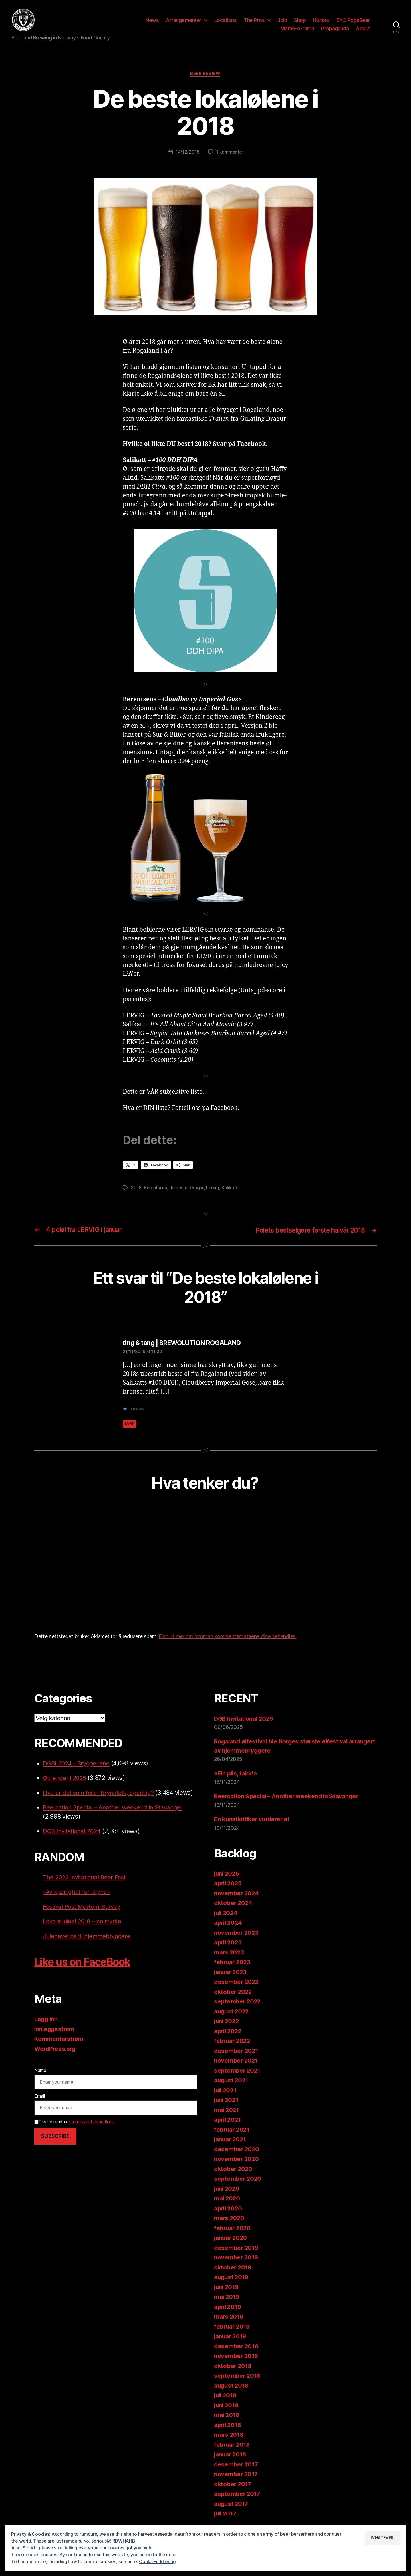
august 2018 (232, 2387)
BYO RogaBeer (353, 21)
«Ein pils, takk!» (236, 1775)
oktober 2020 (233, 2170)
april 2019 (228, 2308)
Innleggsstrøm (55, 2030)
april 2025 (228, 1885)
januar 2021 (231, 2141)
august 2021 (232, 2082)
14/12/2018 (187, 154)
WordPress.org (56, 2050)
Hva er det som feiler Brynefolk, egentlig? (100, 1794)
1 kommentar (229, 154)
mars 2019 (229, 2318)
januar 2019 (231, 2338)
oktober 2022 (233, 1993)
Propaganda (335, 30)
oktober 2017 (233, 2485)
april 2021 (228, 2121)
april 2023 (228, 1944)
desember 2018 (237, 2347)
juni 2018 (227, 2406)
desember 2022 (237, 1983)
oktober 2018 (233, 2367)
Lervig (214, 1190)
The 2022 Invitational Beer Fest (86, 1878)
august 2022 (232, 2013)
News (152, 21)
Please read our (74, 2123)
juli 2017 (226, 2515)
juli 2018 (226, 2397)
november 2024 (237, 1894)
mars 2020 (229, 2220)
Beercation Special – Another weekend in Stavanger (115, 1809)
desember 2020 (237, 2150)
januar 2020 (231, 2239)
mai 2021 (227, 2111)
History (321, 21)
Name (40, 2072)
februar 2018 (232, 2446)
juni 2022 (227, 2023)
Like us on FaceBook (86, 1964)
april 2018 (228, 2426)
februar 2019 (232, 2328)
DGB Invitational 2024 (73, 1833)
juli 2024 (226, 1914)
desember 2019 (237, 2249)
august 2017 (232, 2505)
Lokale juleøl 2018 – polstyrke (83, 1923)
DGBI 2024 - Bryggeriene (78, 1765)
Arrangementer (184, 21)
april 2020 (228, 2210)
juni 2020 (227, 2190)
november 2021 (236, 2062)
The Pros (254, 21)
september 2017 (237, 2495)
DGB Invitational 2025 (244, 1720)
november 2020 (237, 2160)
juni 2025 (227, 1875)
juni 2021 (227, 2101)
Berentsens (156, 1190)
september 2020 (238, 2180)
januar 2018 (231, 2456)
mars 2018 (229, 2436)
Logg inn (46, 2021)
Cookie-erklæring (157, 2561)
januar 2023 (231, 1973)
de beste (179, 1190)
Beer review (205, 75)
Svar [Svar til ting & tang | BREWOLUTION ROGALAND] (129, 1425)
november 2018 (236, 2357)
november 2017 (236, 2476)
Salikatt (231, 1190)
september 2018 (237, 2377)
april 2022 (228, 2032)
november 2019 (236, 2259)
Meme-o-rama (297, 30)
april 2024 (228, 1924)
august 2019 (232, 2279)
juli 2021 (226, 2091)
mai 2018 (227, 2416)
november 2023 (236, 1934)
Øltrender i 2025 (65, 1779)
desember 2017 (236, 2466)
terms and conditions (93, 2123)
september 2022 (238, 2003)
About (363, 30)
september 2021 (237, 2072)
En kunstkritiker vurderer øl (253, 1821)
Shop (300, 21)
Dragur (198, 1190)
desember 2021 (236, 2052)
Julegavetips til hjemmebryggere (88, 1937)
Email (39, 2098)
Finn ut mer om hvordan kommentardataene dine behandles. (228, 1638)
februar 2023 (233, 1964)
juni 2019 (227, 2288)
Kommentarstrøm (59, 2040)
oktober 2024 (233, 1904)
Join (282, 21)
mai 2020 (227, 2200)
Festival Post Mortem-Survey (83, 1908)
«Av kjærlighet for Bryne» (77, 1893)
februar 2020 (233, 2229)
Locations (225, 21)
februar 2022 (233, 2042)
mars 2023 (229, 1954)
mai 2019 (227, 2298)
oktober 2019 (233, 2269)
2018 (136, 1190)
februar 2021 (232, 2131)
